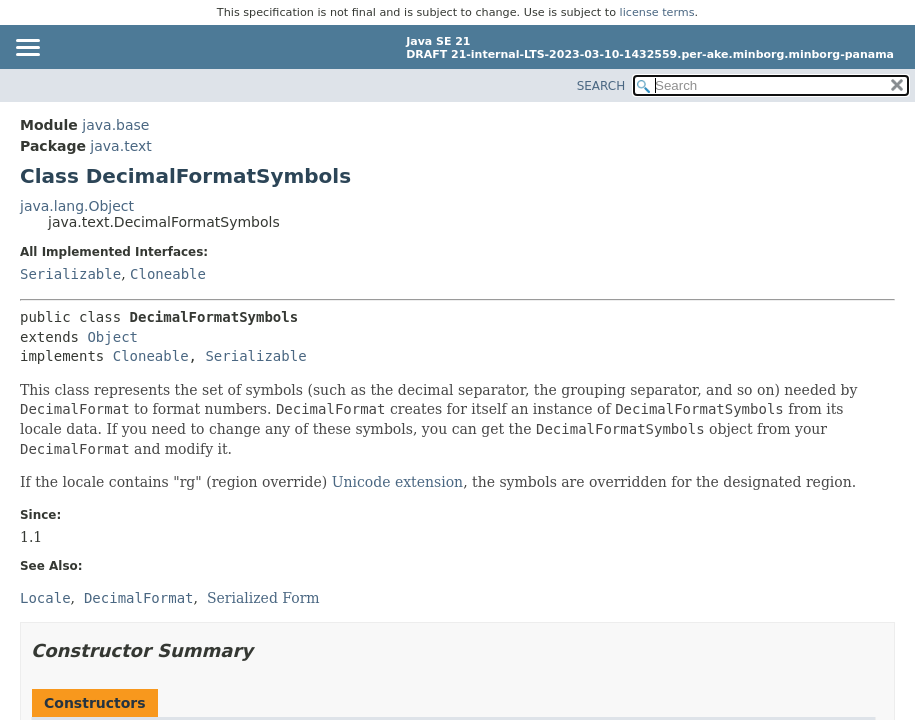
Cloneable (168, 274)
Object (112, 337)
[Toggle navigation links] (27, 49)
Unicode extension (397, 482)
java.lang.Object (77, 206)
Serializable (70, 274)
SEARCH (601, 86)
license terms (657, 12)
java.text (120, 146)
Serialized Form (263, 598)
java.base (115, 125)
